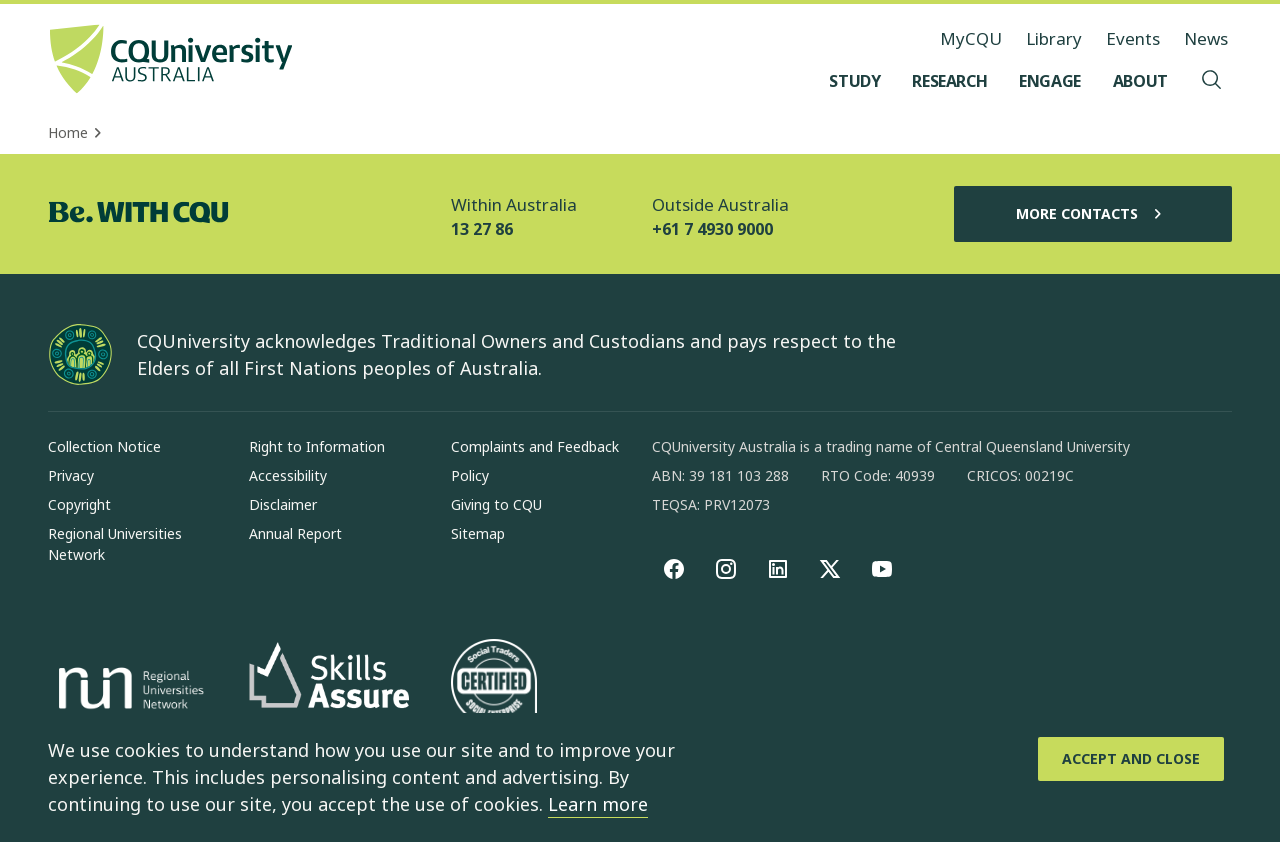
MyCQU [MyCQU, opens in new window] (971, 38)
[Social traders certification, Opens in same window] (494, 691)
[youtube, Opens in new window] (882, 569)
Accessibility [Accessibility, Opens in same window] (288, 475)
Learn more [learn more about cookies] (598, 804)
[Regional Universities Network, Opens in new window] (128, 691)
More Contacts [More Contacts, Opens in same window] (1093, 214)
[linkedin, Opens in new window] (778, 569)
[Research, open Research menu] (949, 81)
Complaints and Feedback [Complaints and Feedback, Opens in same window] (535, 446)
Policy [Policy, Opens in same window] (470, 475)
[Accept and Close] (1131, 759)
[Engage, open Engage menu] (1050, 81)
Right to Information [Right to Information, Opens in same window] (317, 446)
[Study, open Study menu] (854, 81)
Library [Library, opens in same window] (1054, 38)
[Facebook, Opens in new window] (674, 569)
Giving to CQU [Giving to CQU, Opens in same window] (496, 504)
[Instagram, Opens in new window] (726, 569)
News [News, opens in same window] (1206, 38)
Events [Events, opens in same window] (1133, 38)
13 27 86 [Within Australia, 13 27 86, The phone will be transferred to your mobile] (482, 229)
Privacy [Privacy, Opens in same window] (71, 475)
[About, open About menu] (1140, 81)
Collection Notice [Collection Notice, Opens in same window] (104, 446)
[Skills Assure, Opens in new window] (329, 691)
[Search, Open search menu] (1212, 81)
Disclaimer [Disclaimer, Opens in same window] (283, 504)
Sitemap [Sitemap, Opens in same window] (478, 533)
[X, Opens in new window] (830, 569)
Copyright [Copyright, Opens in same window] (79, 504)
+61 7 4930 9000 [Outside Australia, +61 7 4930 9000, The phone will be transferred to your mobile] (712, 229)
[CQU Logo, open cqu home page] (171, 61)
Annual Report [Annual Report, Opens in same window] (295, 533)
